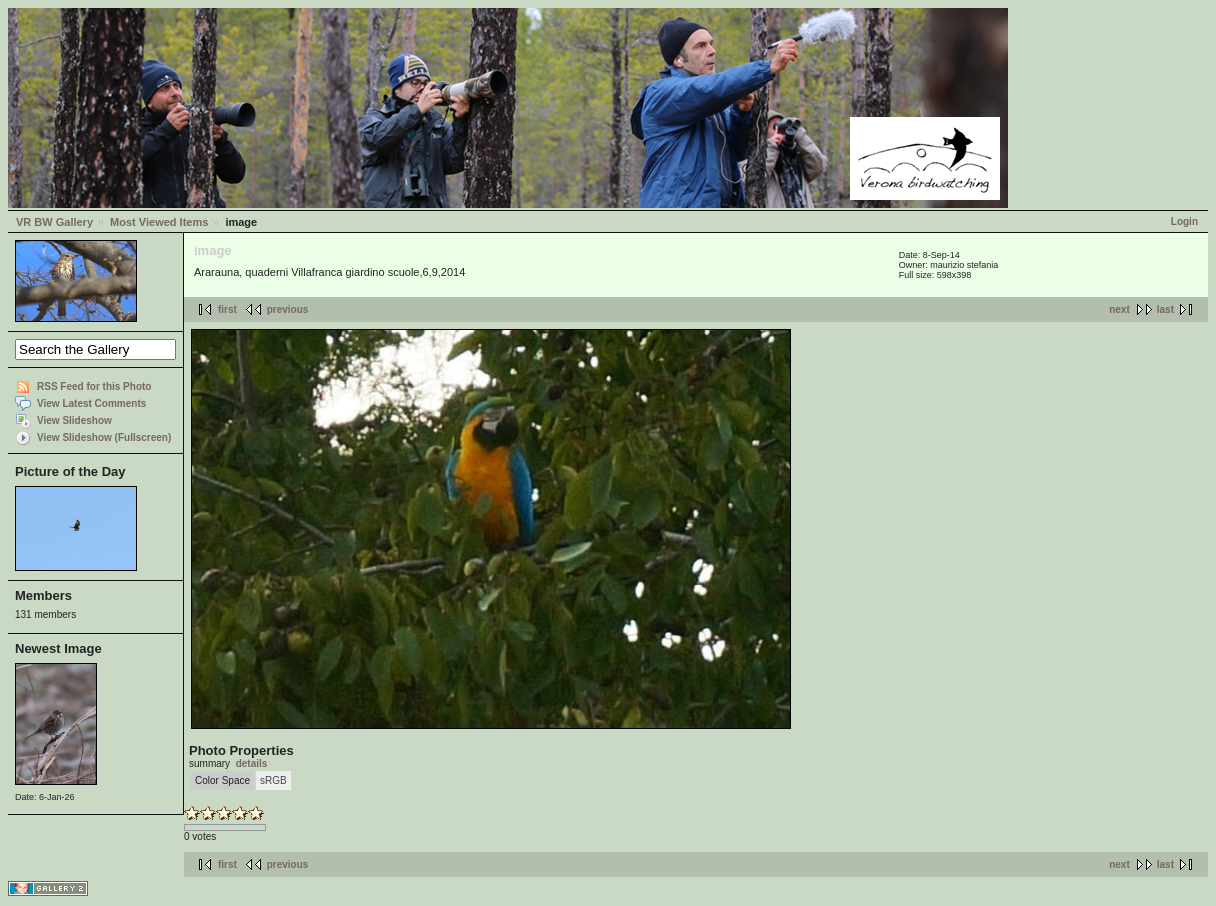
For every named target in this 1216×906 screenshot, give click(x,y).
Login (1184, 221)
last (1165, 309)
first (227, 309)
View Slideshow (74, 420)
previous (288, 309)
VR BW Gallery (54, 222)
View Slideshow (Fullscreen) (104, 437)
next (1119, 309)
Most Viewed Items (159, 222)
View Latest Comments (91, 403)
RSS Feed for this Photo (94, 386)
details (252, 763)
